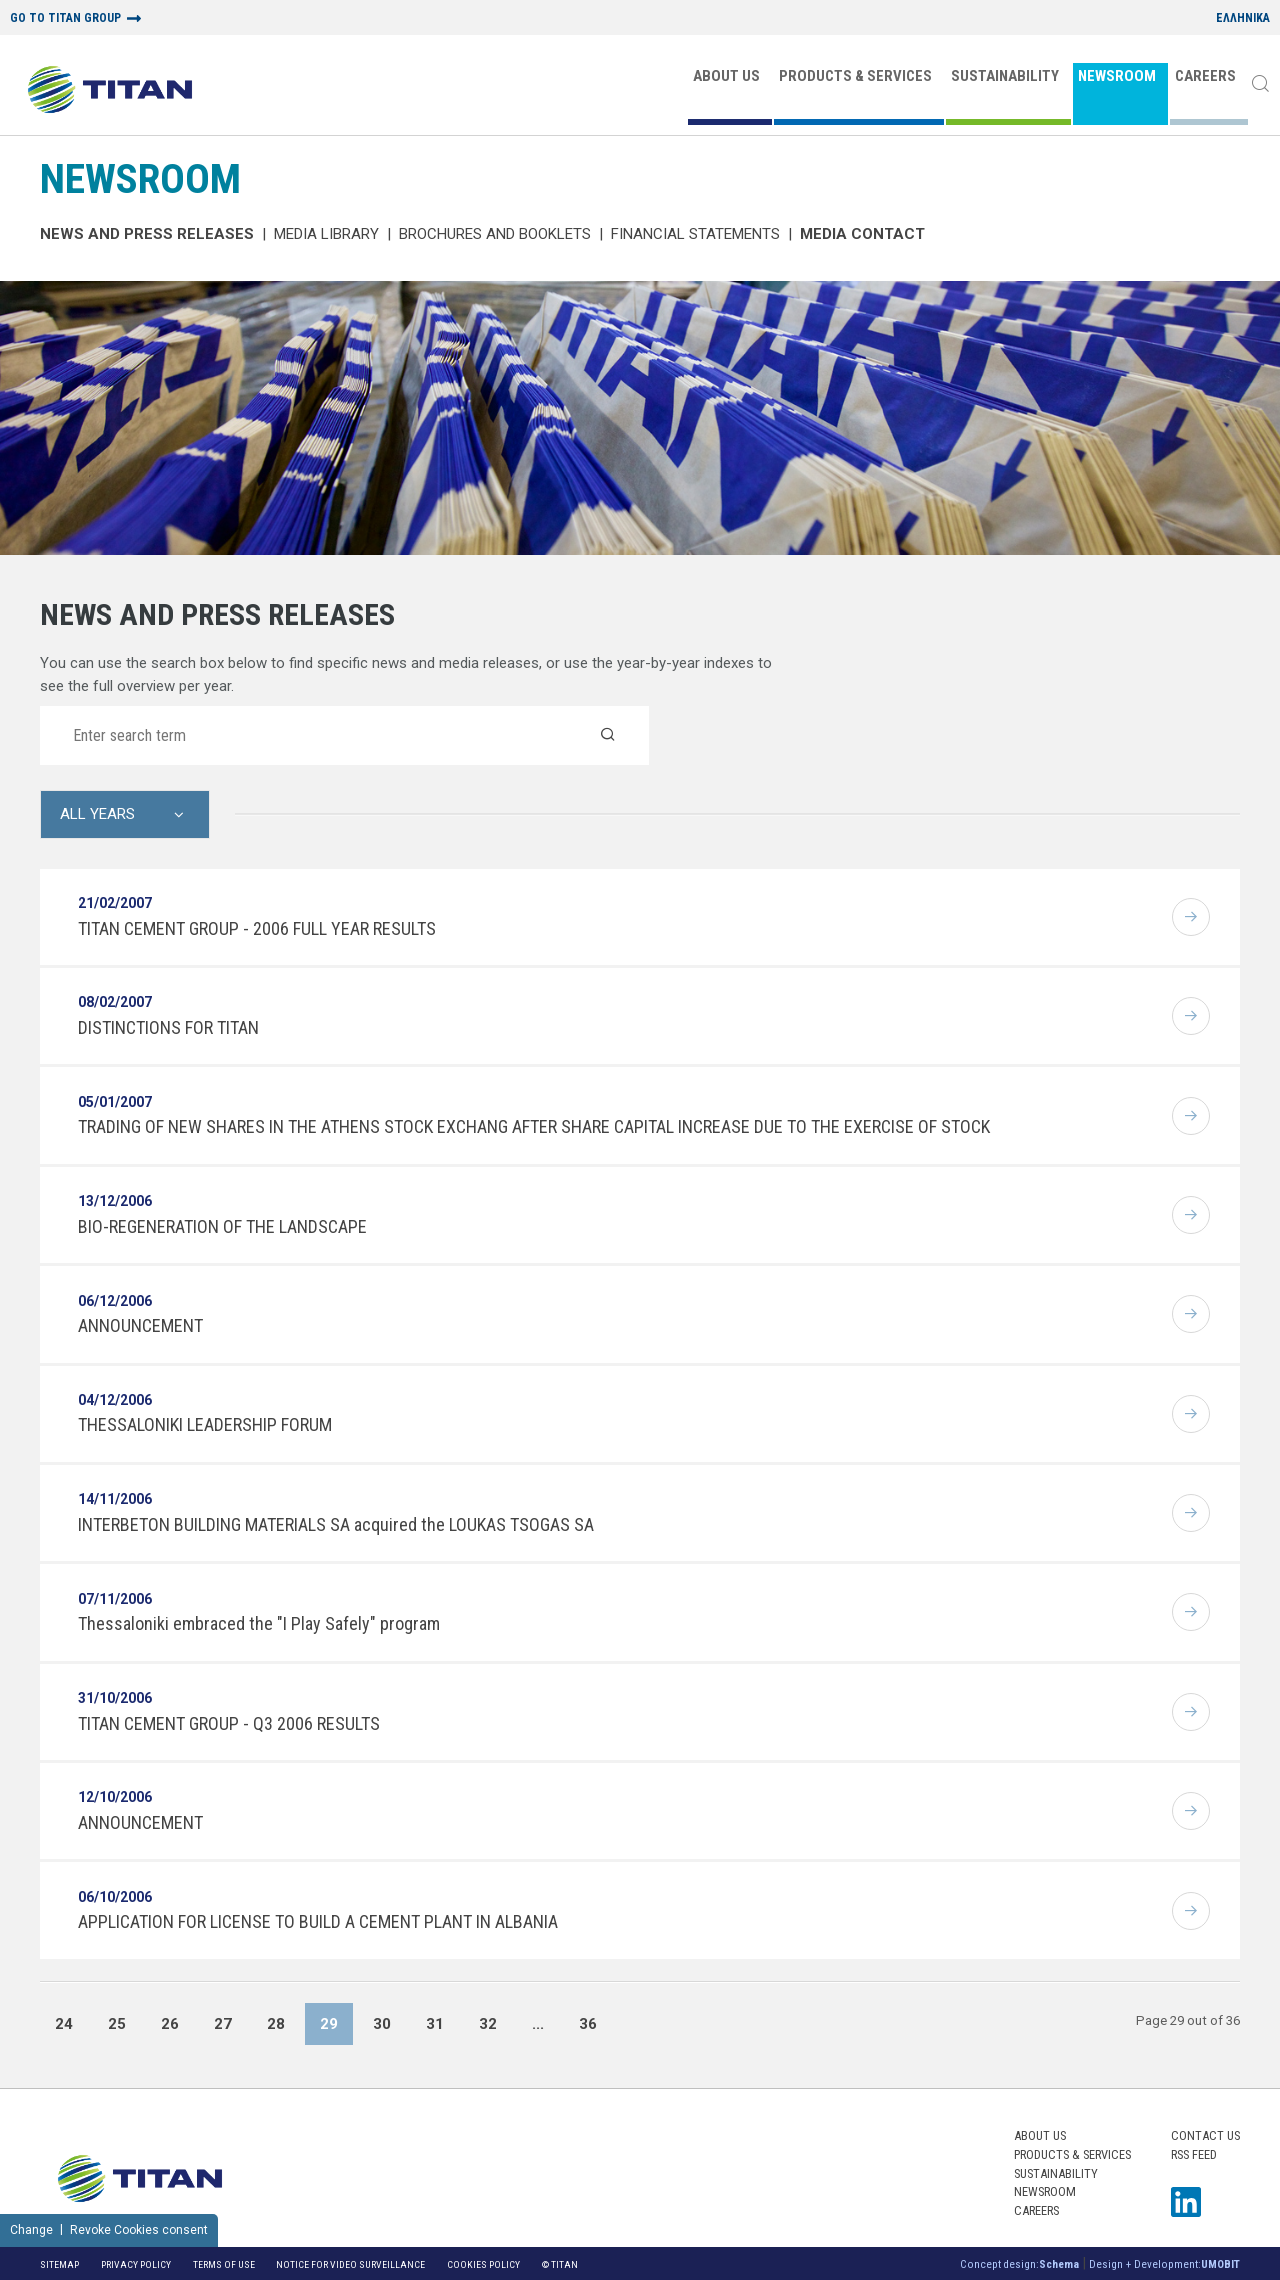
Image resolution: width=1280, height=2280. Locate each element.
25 (117, 2024)
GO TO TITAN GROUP (65, 18)
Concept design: (1019, 2264)
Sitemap (59, 2264)
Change (31, 2230)
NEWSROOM (1117, 76)
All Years (97, 814)
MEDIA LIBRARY (326, 234)
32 (488, 2024)
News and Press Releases (147, 234)
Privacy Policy (136, 2264)
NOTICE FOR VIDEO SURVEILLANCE (350, 2264)
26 (170, 2024)
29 (329, 2024)
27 (223, 2024)
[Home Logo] (110, 91)
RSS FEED (1194, 2154)
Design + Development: (1164, 2264)
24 (64, 2024)
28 (276, 2024)
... (538, 2024)
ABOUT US (726, 76)
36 (588, 2024)
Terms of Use (224, 2264)
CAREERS (1205, 76)
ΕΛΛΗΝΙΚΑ (1243, 18)
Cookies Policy (483, 2264)
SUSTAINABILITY (1005, 76)
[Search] (1260, 85)
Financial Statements (695, 234)
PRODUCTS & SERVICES (855, 76)
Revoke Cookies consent (139, 2230)
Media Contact (862, 234)
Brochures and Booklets (495, 234)
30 (382, 2024)
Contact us (1205, 2135)
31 (435, 2024)
